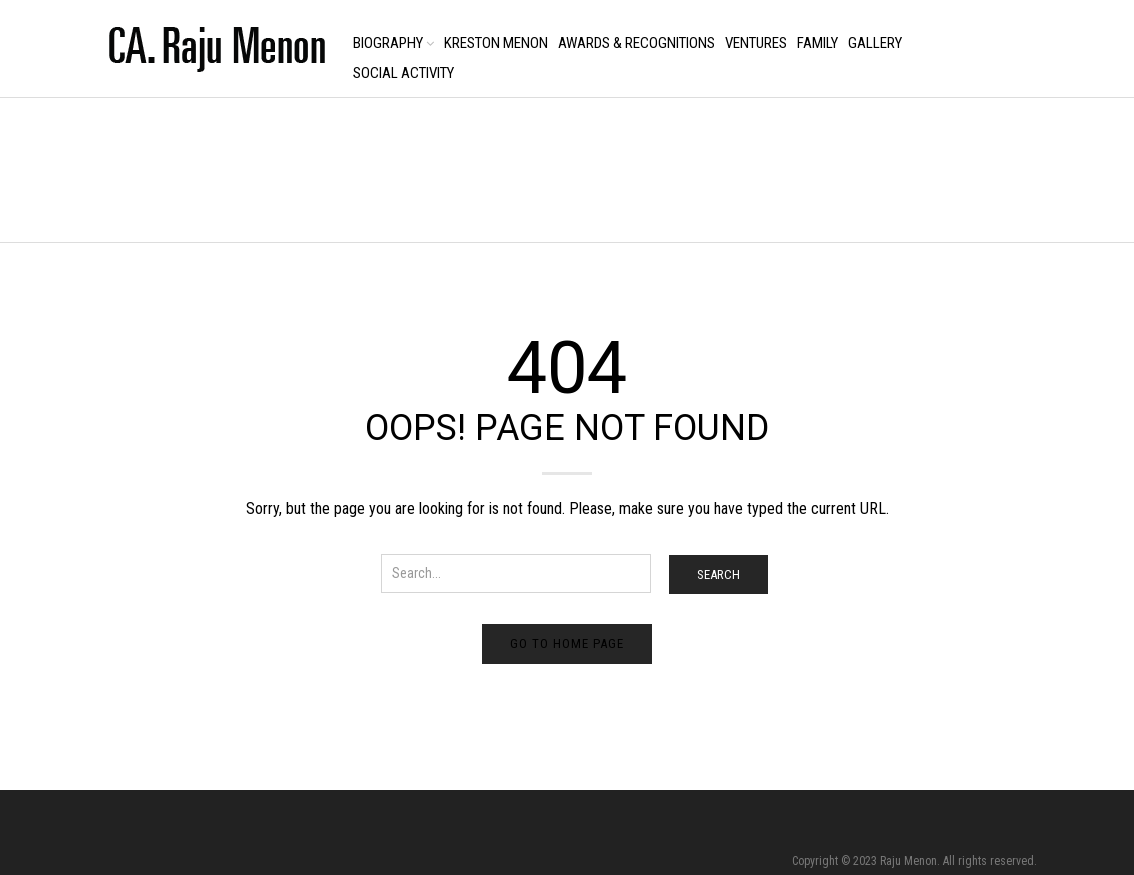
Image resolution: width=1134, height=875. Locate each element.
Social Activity (403, 73)
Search (718, 574)
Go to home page (567, 643)
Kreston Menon (496, 43)
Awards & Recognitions (636, 43)
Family (817, 43)
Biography (388, 43)
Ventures (756, 43)
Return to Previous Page (969, 190)
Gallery (875, 43)
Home (112, 171)
